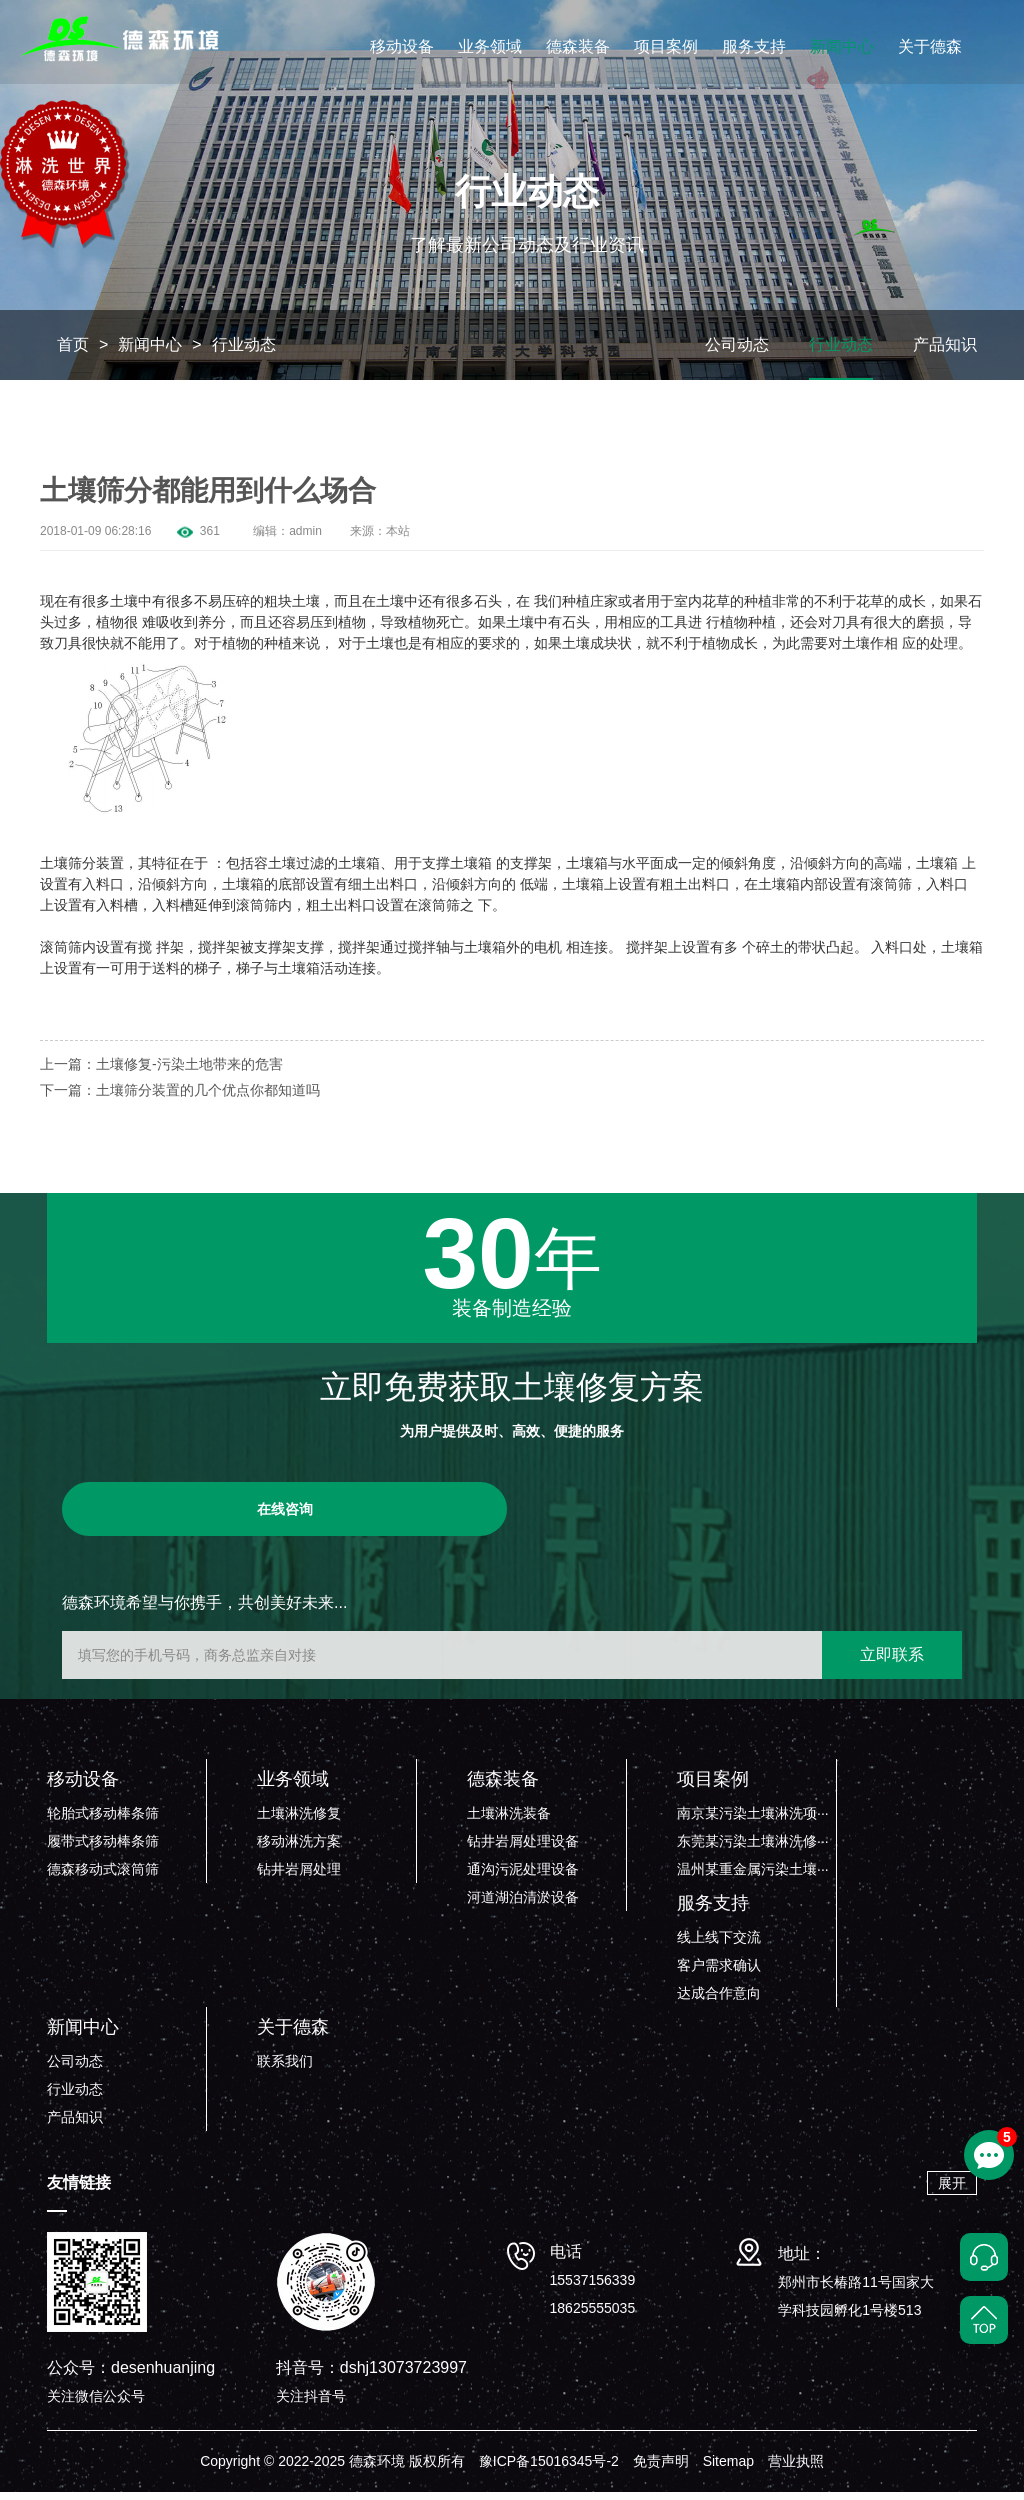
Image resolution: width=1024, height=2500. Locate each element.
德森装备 (578, 46)
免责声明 (661, 2469)
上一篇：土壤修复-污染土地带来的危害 (161, 1072)
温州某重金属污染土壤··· (753, 1877)
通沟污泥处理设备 (523, 1877)
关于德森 (930, 46)
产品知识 (945, 352)
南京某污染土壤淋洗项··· (753, 1821)
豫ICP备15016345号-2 (549, 2469)
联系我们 (285, 2069)
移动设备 (402, 46)
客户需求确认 (719, 1973)
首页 (73, 352)
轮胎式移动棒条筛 (103, 1821)
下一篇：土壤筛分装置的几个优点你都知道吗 (180, 1098)
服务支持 (754, 46)
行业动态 (244, 352)
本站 (398, 539)
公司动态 (737, 352)
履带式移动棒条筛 (103, 1849)
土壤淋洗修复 (299, 1821)
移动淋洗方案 (299, 1849)
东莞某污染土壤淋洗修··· (753, 1849)
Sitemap (728, 2469)
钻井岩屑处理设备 (523, 1849)
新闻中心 (842, 46)
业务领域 (490, 46)
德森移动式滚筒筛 (103, 1877)
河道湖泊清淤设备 (523, 1905)
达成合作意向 (719, 2001)
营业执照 (796, 2469)
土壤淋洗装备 (509, 1821)
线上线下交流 (719, 1945)
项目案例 (666, 46)
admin (305, 539)
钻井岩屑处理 (299, 1877)
